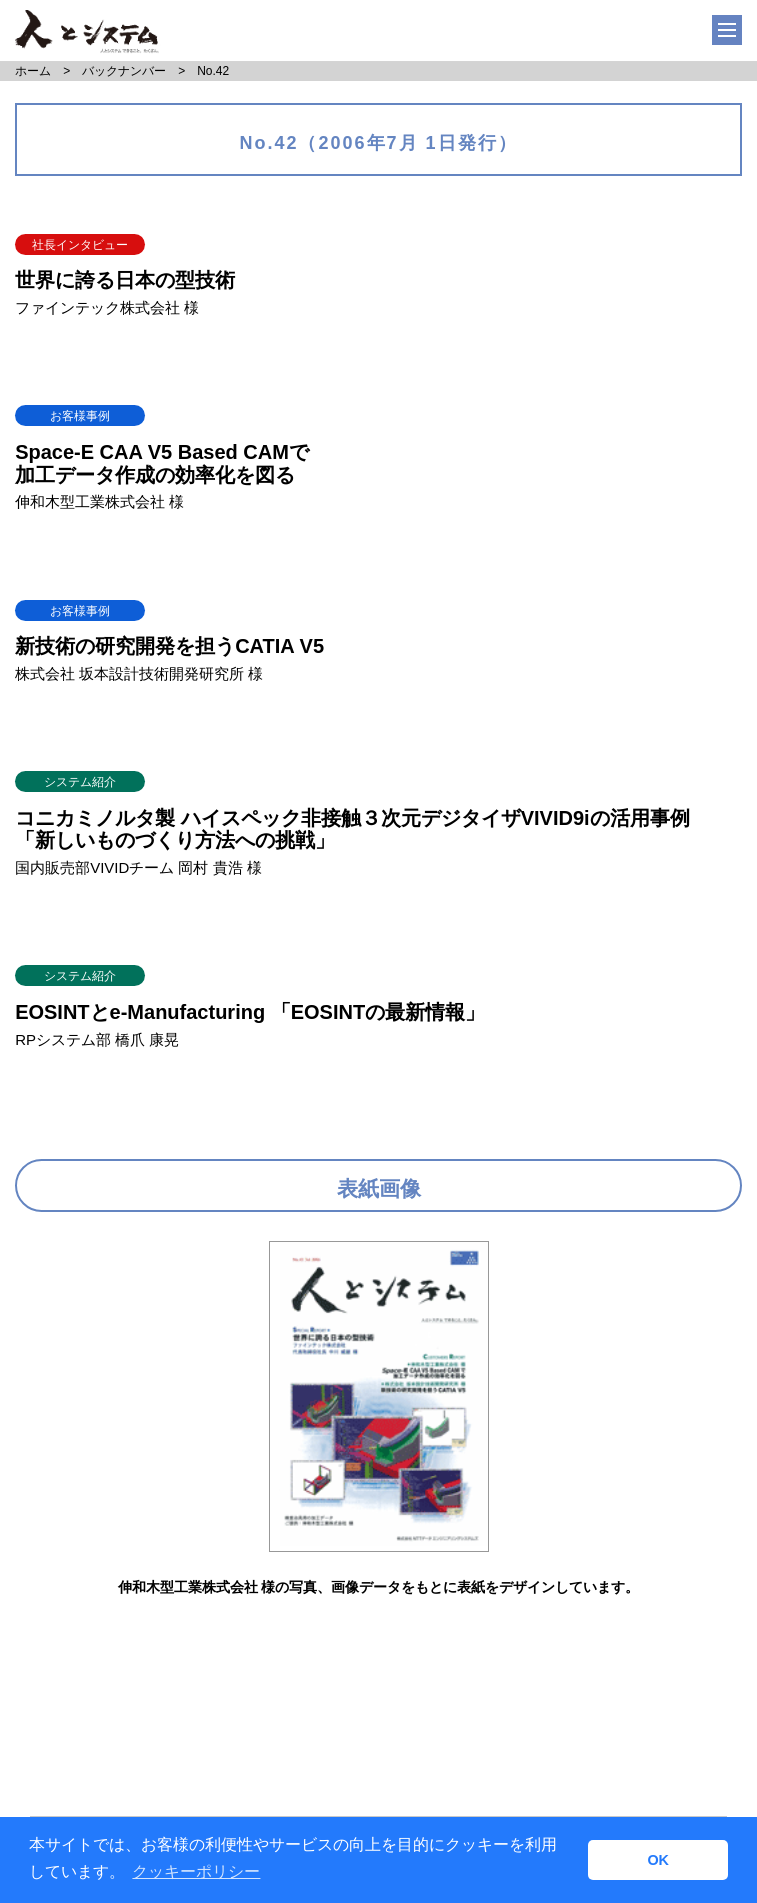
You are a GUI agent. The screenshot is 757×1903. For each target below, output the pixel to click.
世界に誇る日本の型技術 (125, 280)
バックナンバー (124, 71)
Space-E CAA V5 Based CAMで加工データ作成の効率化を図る (162, 463)
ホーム (33, 71)
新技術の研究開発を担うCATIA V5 (169, 646)
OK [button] (658, 1860)
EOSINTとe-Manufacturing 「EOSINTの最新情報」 (250, 1012)
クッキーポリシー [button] (196, 1871)
